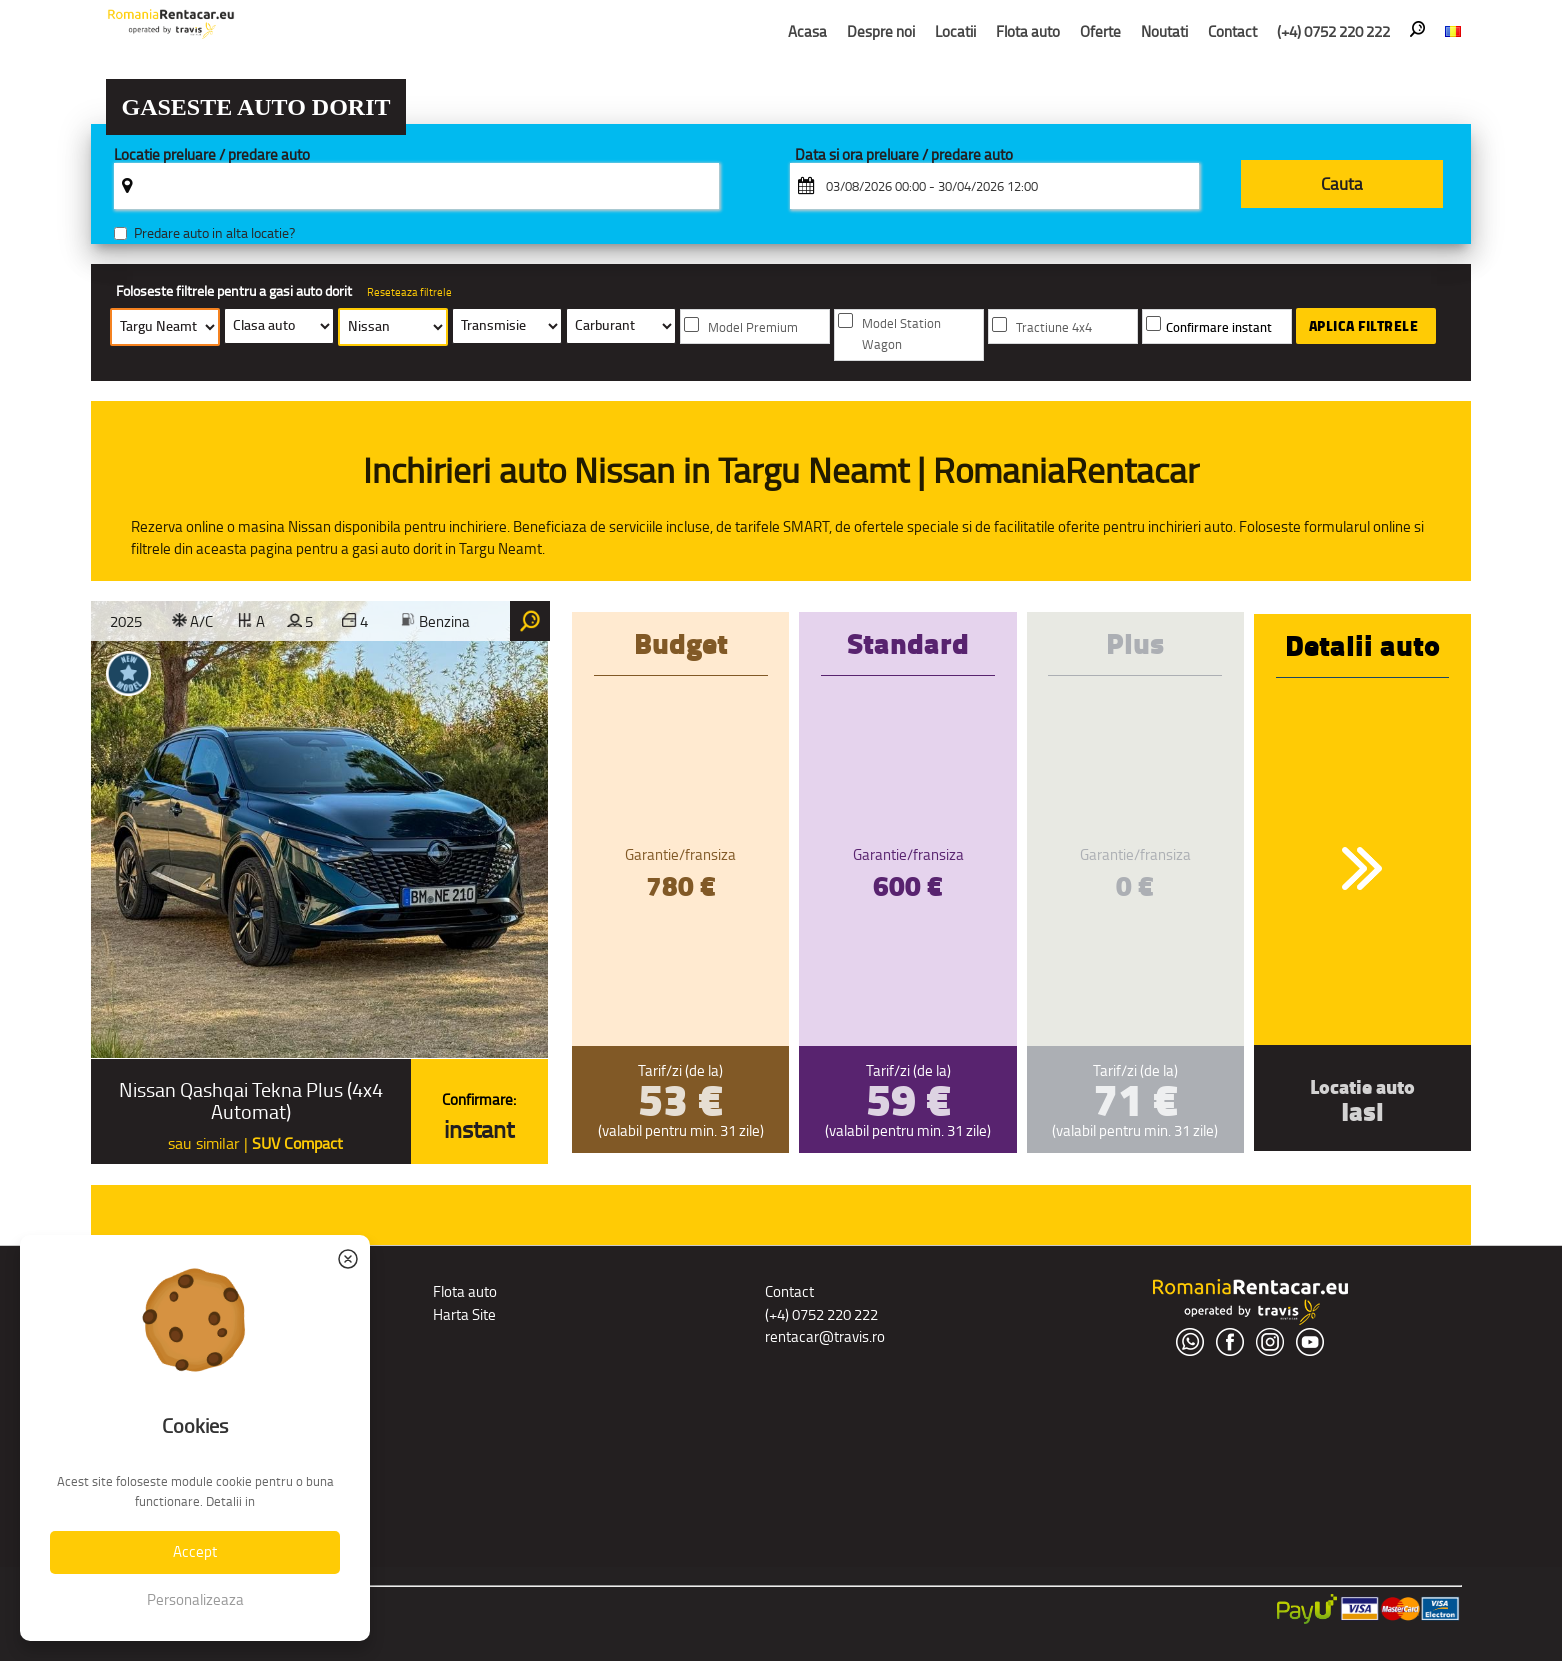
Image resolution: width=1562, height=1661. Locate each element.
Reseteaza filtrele (409, 292)
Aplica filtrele (1364, 326)
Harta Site (464, 1314)
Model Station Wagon (901, 334)
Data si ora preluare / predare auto (904, 155)
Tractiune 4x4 (1054, 327)
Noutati (1164, 31)
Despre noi (881, 31)
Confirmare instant (1219, 327)
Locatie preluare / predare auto (212, 155)
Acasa (807, 31)
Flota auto (1028, 31)
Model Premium (753, 327)
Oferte (1100, 31)
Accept (195, 1551)
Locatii (955, 31)
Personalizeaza (195, 1599)
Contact (1232, 31)
